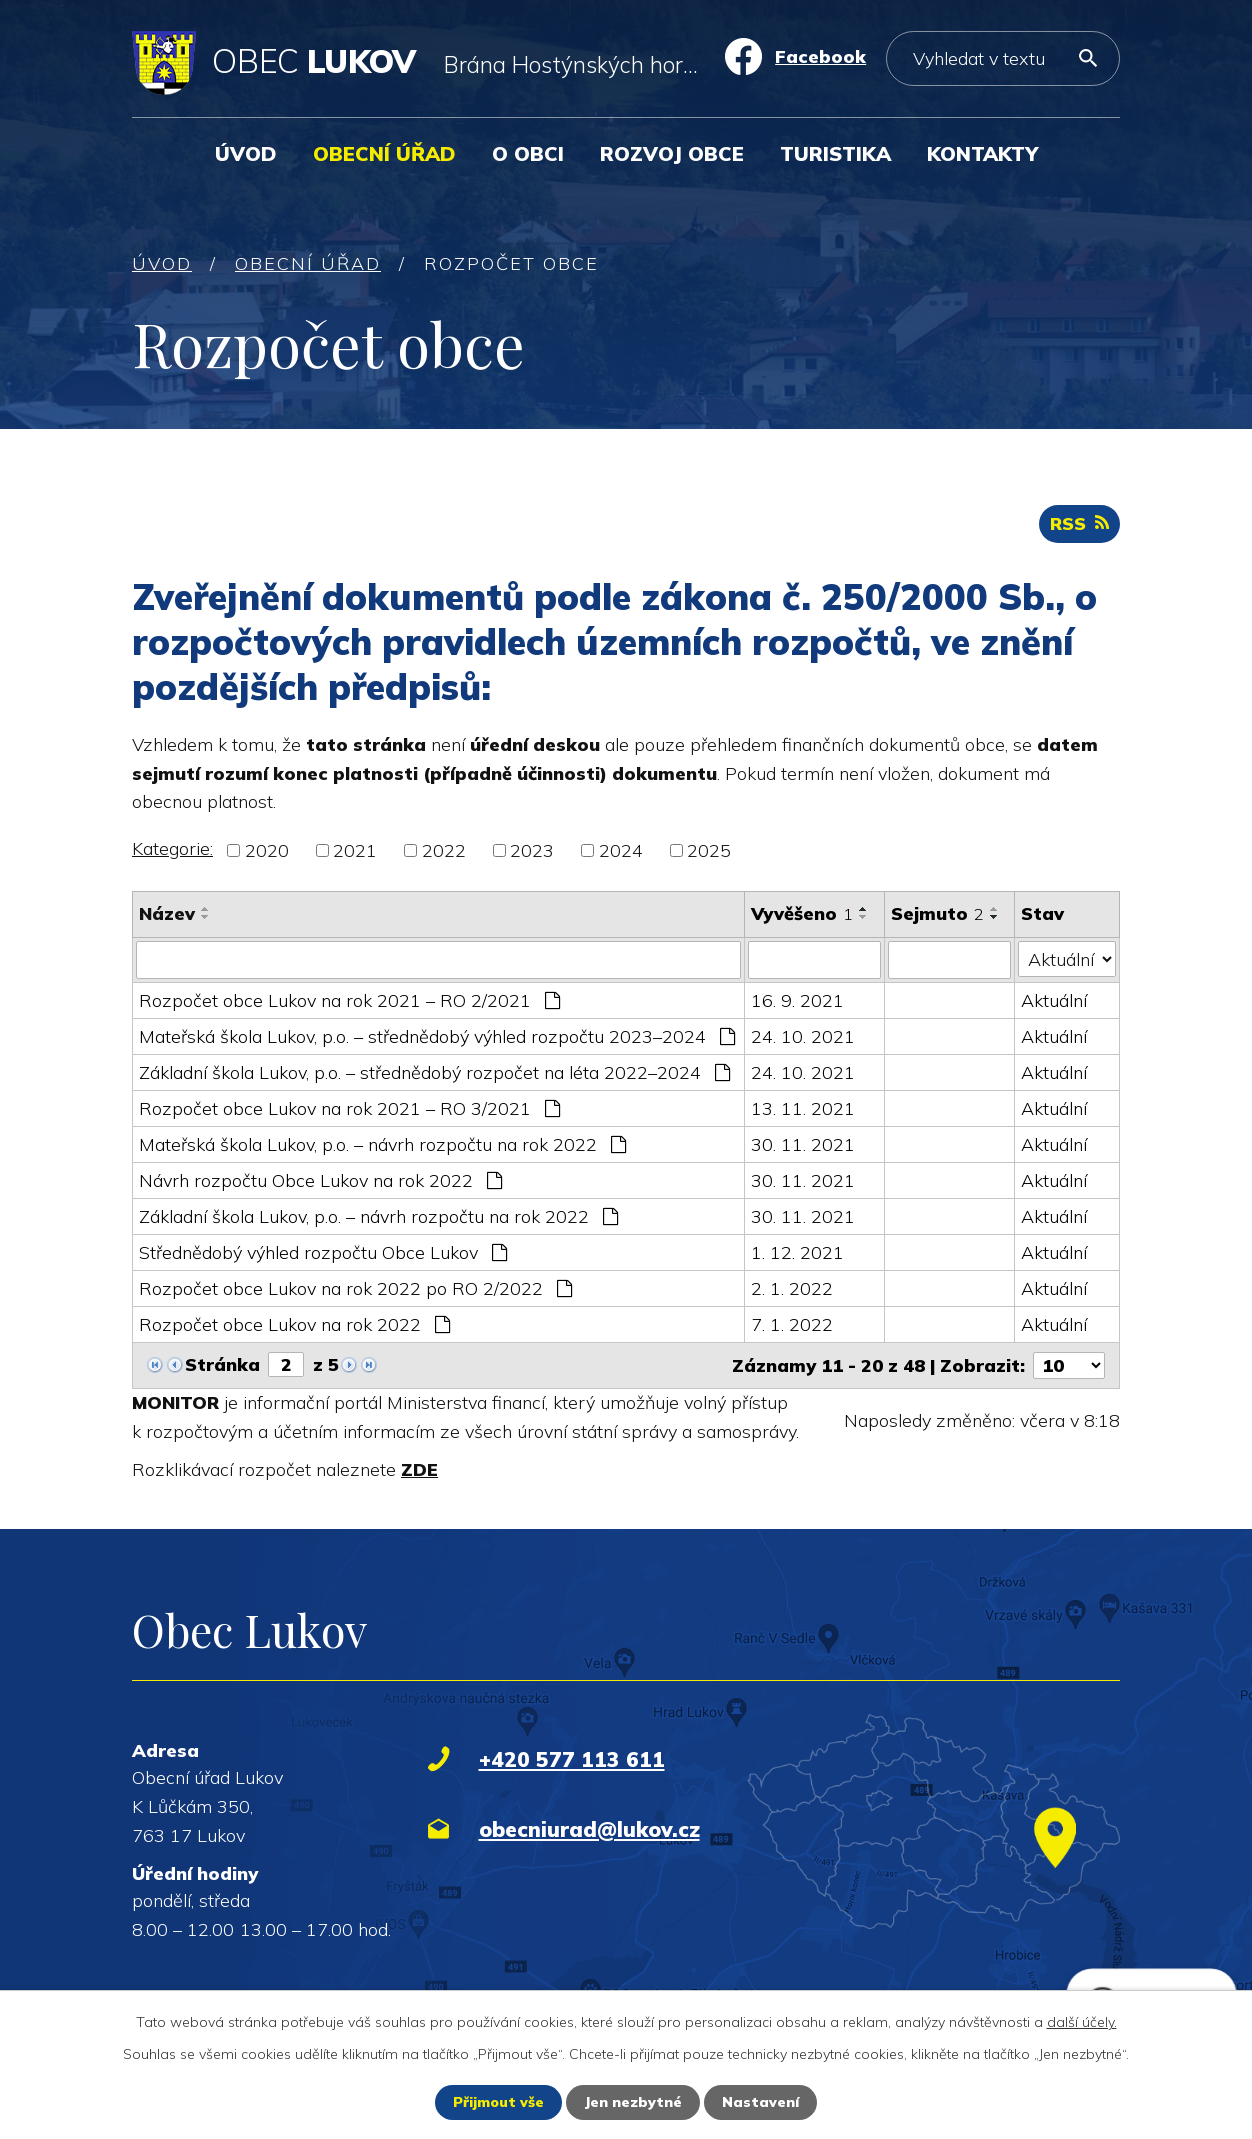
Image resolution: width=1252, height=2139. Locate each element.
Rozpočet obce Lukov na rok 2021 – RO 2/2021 (349, 1000)
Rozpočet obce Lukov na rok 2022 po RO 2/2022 (355, 1288)
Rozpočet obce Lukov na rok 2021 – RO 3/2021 (349, 1108)
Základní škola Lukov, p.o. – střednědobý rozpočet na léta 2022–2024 (434, 1072)
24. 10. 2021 (803, 1036)
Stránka (222, 1364)
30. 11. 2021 (803, 1144)
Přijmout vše (498, 2102)
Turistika (835, 153)
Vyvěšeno (802, 913)
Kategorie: (172, 848)
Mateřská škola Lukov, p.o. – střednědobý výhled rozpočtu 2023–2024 (437, 1036)
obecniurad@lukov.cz (589, 1829)
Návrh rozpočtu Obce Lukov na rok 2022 (320, 1180)
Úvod (246, 153)
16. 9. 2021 (797, 1000)
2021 (355, 850)
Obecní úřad (384, 153)
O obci (528, 153)
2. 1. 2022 (792, 1288)
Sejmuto (937, 913)
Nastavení (760, 2102)
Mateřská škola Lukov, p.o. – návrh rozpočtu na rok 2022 (382, 1144)
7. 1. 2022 (792, 1324)
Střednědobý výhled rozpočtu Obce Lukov (323, 1252)
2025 (709, 850)
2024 (621, 850)
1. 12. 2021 (797, 1252)
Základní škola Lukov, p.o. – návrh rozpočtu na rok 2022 (378, 1216)
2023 (532, 850)
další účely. (1082, 2022)
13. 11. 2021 (803, 1108)
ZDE (419, 1469)
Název (167, 913)
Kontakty (982, 153)
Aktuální (1054, 1000)
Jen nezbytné (633, 2102)
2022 (444, 850)
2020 (267, 850)
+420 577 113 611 (572, 1759)
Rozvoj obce (672, 153)
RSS (1079, 523)
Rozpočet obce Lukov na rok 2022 (294, 1324)
